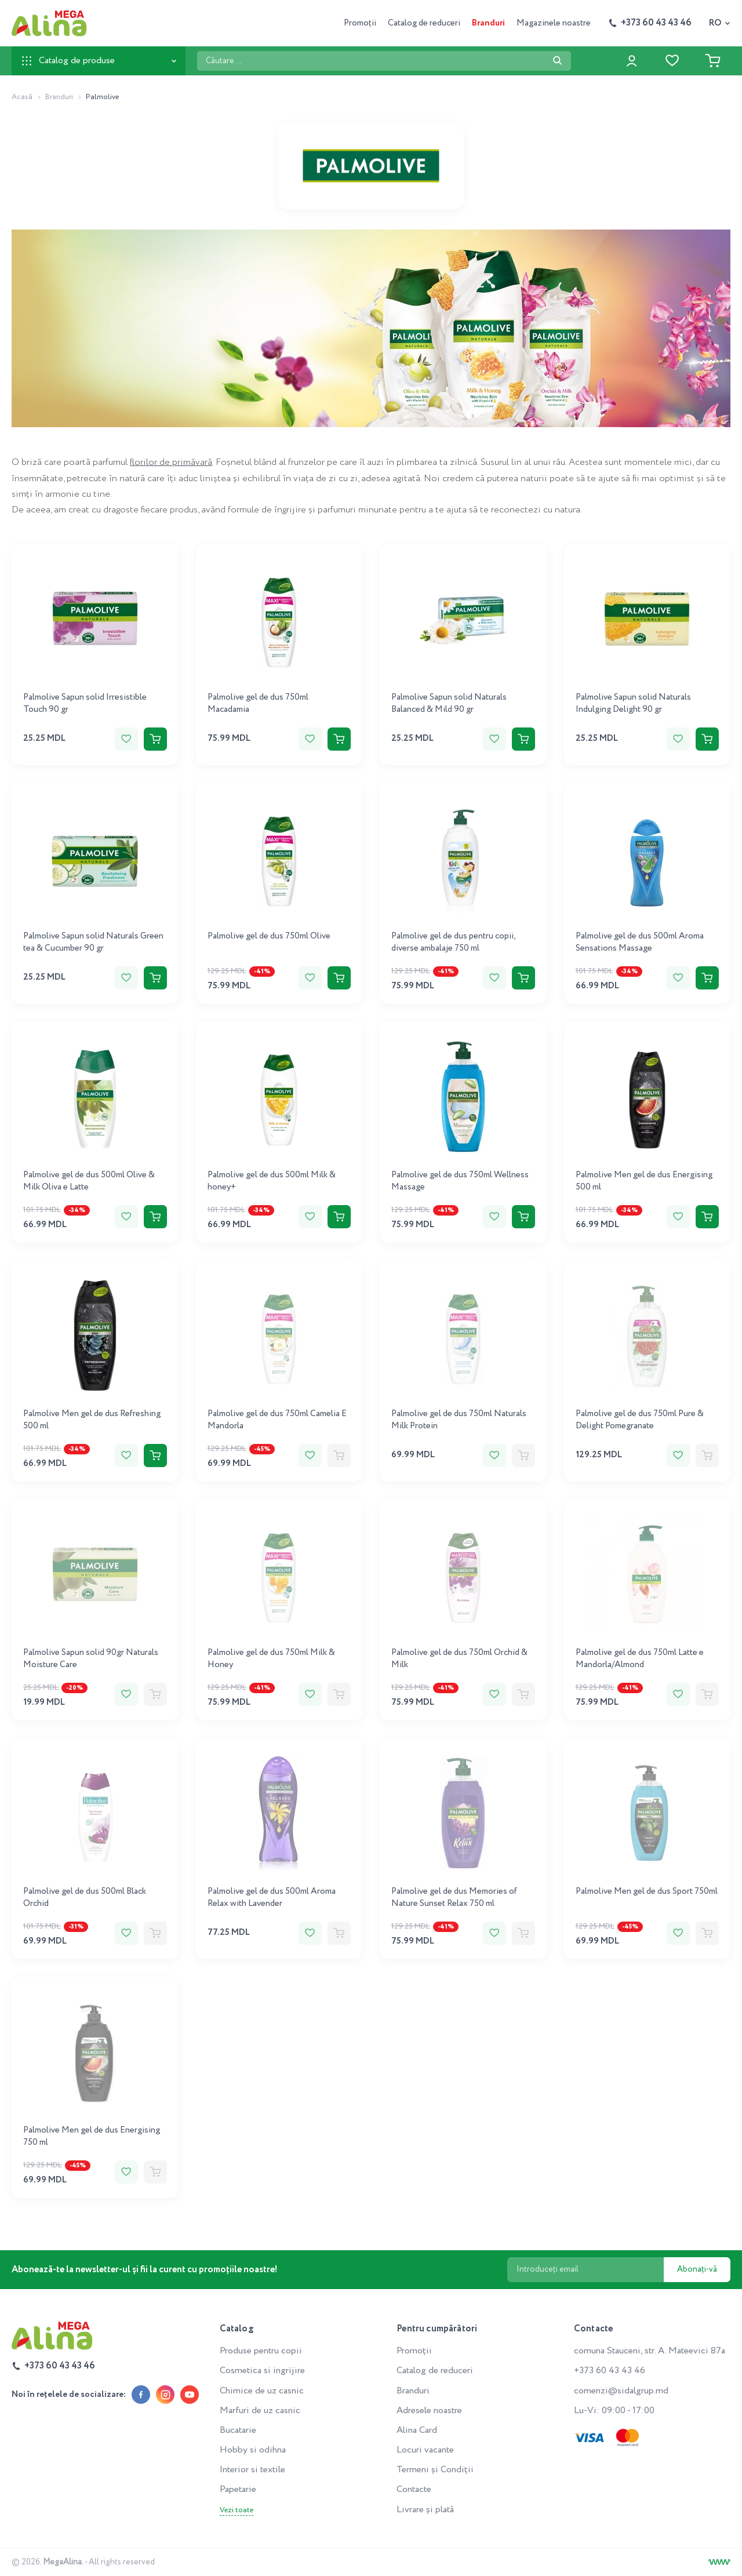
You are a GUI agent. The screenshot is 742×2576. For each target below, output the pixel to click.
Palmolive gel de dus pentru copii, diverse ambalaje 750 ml (453, 942)
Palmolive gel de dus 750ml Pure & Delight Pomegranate (640, 1419)
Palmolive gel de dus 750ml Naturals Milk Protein (458, 1419)
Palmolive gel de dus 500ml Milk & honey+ (272, 1181)
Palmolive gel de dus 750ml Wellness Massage (460, 1181)
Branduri (488, 23)
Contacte (414, 2489)
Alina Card (417, 2430)
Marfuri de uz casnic (260, 2410)
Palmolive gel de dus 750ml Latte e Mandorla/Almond (640, 1658)
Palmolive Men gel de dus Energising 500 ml (644, 1181)
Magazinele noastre (554, 23)
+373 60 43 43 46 (609, 2370)
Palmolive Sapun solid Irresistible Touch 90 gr (85, 703)
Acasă (22, 97)
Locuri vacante (425, 2450)
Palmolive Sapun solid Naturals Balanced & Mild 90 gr (449, 703)
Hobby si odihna (253, 2450)
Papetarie (238, 2489)
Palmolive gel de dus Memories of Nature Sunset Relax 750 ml (454, 1897)
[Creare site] (719, 2562)
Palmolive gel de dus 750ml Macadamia (258, 703)
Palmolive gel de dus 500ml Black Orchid (84, 1897)
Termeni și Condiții (435, 2469)
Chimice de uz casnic (262, 2390)
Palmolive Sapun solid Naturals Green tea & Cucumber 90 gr (93, 942)
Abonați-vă (697, 2269)
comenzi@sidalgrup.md (621, 2390)
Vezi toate (236, 2510)
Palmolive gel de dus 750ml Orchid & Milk (459, 1658)
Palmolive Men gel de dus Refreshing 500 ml (92, 1419)
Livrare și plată (425, 2509)
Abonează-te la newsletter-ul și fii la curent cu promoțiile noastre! (145, 2269)
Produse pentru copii (261, 2350)
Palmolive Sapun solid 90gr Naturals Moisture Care (90, 1658)
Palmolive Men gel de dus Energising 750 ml (91, 2136)
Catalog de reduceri (424, 23)
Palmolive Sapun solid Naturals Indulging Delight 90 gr (633, 703)
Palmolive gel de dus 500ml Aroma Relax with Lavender (272, 1897)
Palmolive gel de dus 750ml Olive (269, 936)
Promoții (360, 23)
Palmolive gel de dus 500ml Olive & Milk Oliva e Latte (89, 1181)
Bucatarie (238, 2430)
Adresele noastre (429, 2410)
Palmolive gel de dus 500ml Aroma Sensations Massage (640, 942)
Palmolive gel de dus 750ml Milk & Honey (271, 1658)
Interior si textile (252, 2469)
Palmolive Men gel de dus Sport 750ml (647, 1891)
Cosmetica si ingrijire (262, 2370)
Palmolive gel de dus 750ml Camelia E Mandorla (277, 1419)
